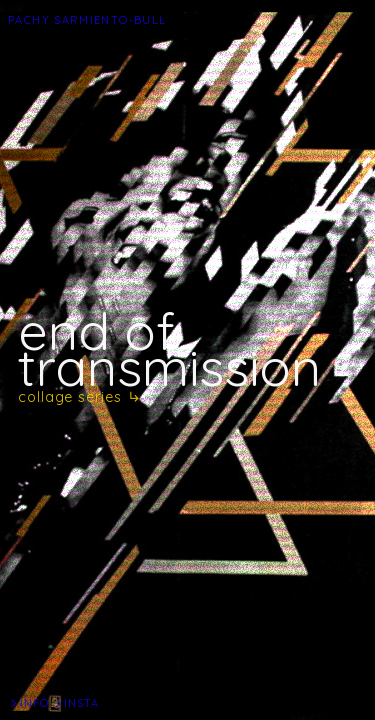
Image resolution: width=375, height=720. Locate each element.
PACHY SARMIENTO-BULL (87, 20)
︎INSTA (76, 703)
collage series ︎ (80, 397)
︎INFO (28, 703)
